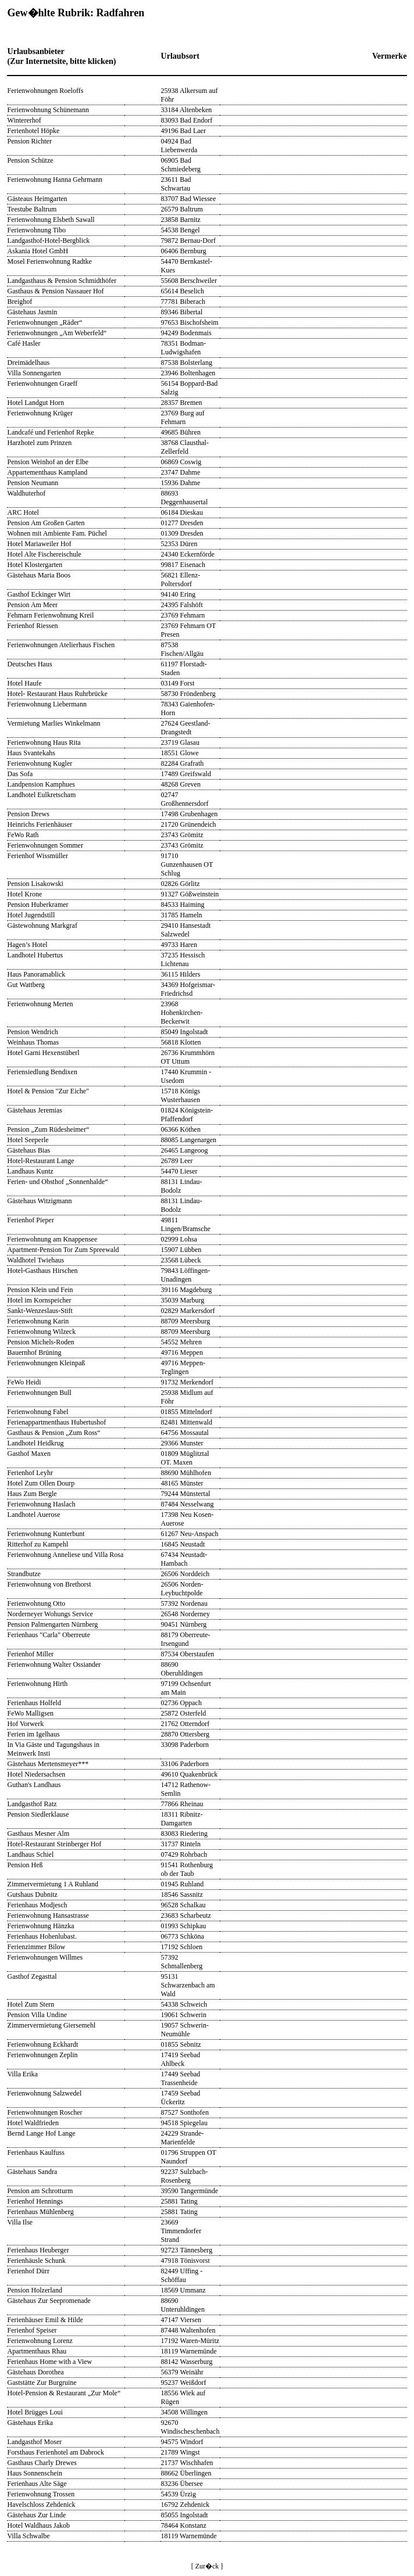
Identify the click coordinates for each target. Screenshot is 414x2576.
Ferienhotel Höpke (34, 131)
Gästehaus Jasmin (33, 312)
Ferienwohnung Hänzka (41, 1926)
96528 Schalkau (183, 1905)
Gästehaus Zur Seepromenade (49, 2301)
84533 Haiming (183, 904)
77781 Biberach (183, 301)
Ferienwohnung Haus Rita (44, 742)
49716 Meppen (182, 1352)
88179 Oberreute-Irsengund (185, 1639)
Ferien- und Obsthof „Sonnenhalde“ (58, 1182)
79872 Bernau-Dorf (188, 240)
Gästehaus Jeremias (35, 1110)
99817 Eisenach (183, 565)
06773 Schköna (182, 1936)
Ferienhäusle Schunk (37, 2260)
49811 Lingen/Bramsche (185, 1224)
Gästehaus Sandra (33, 2172)
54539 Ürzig (178, 2494)
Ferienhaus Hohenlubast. (42, 1936)
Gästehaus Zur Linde (37, 2515)
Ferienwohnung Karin (38, 1321)
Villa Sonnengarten (34, 373)
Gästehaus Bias (29, 1150)
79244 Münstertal (185, 1494)
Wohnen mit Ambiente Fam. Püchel (57, 533)
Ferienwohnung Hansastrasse (48, 1915)
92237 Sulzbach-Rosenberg (184, 2176)
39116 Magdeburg (186, 1290)
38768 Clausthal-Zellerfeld (185, 447)
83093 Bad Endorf (187, 120)
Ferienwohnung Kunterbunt (46, 1534)
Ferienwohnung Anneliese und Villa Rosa (66, 1555)
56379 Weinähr (182, 2372)
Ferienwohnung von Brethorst (49, 1584)
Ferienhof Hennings (35, 2201)
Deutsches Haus (30, 664)
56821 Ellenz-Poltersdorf (181, 579)
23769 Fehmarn (183, 615)
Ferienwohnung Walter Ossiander (54, 1664)
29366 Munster (182, 1443)
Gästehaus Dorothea (36, 2372)
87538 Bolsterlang (186, 362)
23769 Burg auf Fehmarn (183, 417)
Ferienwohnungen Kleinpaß (46, 1363)
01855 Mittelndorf (186, 1412)
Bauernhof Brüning (35, 1352)
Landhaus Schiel (31, 1854)
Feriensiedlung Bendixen (42, 1072)
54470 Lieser (179, 1171)
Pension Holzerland (35, 2290)
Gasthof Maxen (29, 1454)
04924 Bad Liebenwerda (179, 145)
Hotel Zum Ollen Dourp (41, 1483)
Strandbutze (24, 1574)
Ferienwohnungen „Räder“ (45, 322)
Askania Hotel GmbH (38, 251)
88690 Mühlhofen (186, 1473)
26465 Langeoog (184, 1150)
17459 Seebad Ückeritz (181, 2097)
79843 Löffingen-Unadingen (185, 1275)
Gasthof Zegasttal (32, 1976)
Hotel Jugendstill (31, 915)
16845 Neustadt (183, 1544)
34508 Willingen (184, 2412)
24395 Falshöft (182, 605)
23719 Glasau (180, 742)
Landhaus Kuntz (30, 1171)
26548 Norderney (185, 1614)
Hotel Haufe (25, 683)
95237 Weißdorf (183, 2382)
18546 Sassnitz (182, 1894)
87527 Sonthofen (185, 2112)
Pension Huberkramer (38, 904)
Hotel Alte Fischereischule (44, 554)
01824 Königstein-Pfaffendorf (187, 1114)
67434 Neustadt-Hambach (184, 1559)
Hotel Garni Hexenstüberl (44, 1053)
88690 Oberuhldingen (182, 1668)
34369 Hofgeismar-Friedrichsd (188, 989)
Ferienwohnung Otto (37, 1603)
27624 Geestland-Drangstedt (185, 727)
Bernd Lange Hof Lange (42, 2133)
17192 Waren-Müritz (190, 2341)
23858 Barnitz (181, 220)
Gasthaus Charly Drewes (42, 2463)
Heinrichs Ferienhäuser (40, 824)
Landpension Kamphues (41, 784)
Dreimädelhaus (29, 362)
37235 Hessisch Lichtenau (183, 959)
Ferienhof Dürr (28, 2271)
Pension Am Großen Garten (46, 523)
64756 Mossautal (185, 1433)
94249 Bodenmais (186, 333)
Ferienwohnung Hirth (38, 1684)
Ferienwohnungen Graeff (43, 383)
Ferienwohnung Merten (40, 1004)
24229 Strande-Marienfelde (182, 2137)
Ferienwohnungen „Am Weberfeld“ (57, 333)
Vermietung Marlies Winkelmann (54, 723)
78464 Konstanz (183, 2525)
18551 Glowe (180, 753)
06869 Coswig (181, 462)
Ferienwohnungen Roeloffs (46, 91)
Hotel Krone (25, 894)
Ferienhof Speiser (32, 2330)
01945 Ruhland (182, 1884)
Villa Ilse (20, 2222)
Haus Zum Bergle (32, 1494)
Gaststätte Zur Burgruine (42, 2382)
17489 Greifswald (186, 774)
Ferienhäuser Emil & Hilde (45, 2320)
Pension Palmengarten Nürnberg (53, 1624)
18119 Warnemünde (189, 2351)
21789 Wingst (180, 2452)
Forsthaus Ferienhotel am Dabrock (56, 2452)
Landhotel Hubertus (35, 955)
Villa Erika (23, 2074)
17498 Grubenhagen (189, 814)
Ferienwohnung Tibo (37, 230)
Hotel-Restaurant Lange (41, 1161)
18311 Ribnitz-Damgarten (182, 1818)
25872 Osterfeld (183, 1713)
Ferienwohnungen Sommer (45, 845)
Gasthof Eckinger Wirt (39, 594)
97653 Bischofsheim (190, 322)
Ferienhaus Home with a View (50, 2362)
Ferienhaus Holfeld (34, 1703)
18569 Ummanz (183, 2290)
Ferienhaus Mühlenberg (41, 2212)
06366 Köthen (181, 1129)
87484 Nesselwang (187, 1504)
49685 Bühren (181, 432)
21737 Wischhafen (187, 2463)
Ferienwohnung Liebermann (47, 704)
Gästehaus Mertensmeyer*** (48, 1764)
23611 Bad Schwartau (176, 183)
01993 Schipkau (183, 1926)
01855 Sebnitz (181, 2044)
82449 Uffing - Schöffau (182, 2275)
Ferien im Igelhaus (34, 1734)
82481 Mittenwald (186, 1422)
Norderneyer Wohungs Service (50, 1614)
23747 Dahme (181, 472)
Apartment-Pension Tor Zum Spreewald (63, 1250)
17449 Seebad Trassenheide (181, 2078)
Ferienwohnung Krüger (40, 413)
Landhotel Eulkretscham (42, 795)
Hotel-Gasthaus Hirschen (43, 1271)
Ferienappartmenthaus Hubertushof (57, 1422)
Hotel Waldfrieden (33, 2123)
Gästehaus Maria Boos (39, 575)
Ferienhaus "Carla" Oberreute (49, 1635)
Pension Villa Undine (37, 2015)
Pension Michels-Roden (41, 1342)
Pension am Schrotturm (40, 2191)
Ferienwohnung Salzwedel (45, 2093)
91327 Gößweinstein (190, 894)
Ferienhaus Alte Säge (37, 2484)
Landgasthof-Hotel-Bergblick (49, 240)
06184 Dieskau (182, 512)
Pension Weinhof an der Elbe (48, 462)
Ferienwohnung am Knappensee (53, 1239)
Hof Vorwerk (26, 1724)
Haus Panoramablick (37, 974)
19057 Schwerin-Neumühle (185, 2029)
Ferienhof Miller (31, 1654)
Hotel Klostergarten (35, 565)
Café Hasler (24, 343)
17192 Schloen (182, 1947)
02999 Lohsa (179, 1239)
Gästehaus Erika (30, 2423)
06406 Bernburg (183, 251)
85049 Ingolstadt (184, 1032)
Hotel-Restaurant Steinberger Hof (55, 1844)
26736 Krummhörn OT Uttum (188, 1057)
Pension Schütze (30, 160)
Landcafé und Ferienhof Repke (51, 432)
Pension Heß (25, 1865)
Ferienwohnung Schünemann (48, 110)
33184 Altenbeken (186, 110)
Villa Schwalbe (29, 2536)
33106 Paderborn (185, 1764)
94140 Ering (178, 594)
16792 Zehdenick (185, 2504)
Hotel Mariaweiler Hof (40, 544)
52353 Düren (179, 544)
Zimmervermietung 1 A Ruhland (53, 1884)
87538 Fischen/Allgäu (182, 649)
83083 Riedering (184, 1833)
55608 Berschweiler (189, 281)
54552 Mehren (181, 1342)
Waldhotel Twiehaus (36, 1260)
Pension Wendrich (33, 1032)
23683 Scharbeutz (186, 1915)
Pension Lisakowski (35, 884)
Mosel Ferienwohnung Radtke (50, 261)
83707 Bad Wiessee (188, 199)
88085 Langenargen (188, 1140)
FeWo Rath (23, 835)
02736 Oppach (181, 1703)
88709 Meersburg (185, 1321)
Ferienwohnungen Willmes (45, 1957)
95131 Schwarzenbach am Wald (188, 1985)
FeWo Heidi (24, 1382)
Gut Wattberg (26, 985)
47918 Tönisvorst (185, 2260)
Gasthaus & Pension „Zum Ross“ (54, 1433)
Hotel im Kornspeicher (40, 1300)
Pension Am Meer (33, 605)
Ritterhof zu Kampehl (38, 1544)
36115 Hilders (181, 974)
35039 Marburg (183, 1300)
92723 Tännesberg (187, 2250)
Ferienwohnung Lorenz (40, 2341)
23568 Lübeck (181, 1260)
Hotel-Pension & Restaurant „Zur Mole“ (64, 2393)
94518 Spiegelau (184, 2123)
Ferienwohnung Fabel (38, 1412)
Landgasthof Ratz (32, 1804)
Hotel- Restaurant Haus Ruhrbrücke (58, 694)
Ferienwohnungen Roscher (45, 2112)
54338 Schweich (184, 2004)
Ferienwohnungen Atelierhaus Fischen (61, 645)
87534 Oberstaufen (188, 1654)
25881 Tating (179, 2201)
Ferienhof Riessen (33, 626)
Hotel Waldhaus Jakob (39, 2525)
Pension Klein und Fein (40, 1290)
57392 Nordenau (184, 1603)
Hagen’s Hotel (28, 945)
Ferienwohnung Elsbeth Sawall (51, 220)
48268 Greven (181, 784)
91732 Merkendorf (187, 1382)
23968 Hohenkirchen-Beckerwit (182, 1012)
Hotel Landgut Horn (36, 403)
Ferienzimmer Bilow (37, 1947)
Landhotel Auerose (34, 1515)
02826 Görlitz (180, 884)
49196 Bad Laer (183, 131)
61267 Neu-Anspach (190, 1534)
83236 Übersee (182, 2484)
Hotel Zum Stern (31, 2004)
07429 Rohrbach (184, 1854)
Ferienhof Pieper (31, 1220)
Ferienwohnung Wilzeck (42, 1332)
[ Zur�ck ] (207, 2566)
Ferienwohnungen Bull (40, 1393)
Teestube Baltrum (32, 209)
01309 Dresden (182, 533)
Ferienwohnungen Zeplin (43, 2055)
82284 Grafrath (182, 763)
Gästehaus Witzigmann (40, 1201)
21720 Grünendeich (188, 824)
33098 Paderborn (185, 1745)
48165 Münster (182, 1483)
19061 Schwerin (183, 2015)
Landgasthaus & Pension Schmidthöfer (62, 281)
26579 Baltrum (182, 209)
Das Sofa (20, 774)
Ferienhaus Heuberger (38, 2250)
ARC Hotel (23, 512)
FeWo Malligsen (30, 1713)
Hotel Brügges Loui (35, 2412)
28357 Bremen (181, 403)
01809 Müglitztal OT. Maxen (185, 1458)
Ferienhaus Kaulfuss (36, 2152)
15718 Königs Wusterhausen (181, 1095)
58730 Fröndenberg (188, 694)
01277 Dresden (182, 523)
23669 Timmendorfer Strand (181, 2231)
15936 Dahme (181, 483)
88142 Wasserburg (187, 2362)
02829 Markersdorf (188, 1311)
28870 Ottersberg (185, 1734)
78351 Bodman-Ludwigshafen (183, 347)
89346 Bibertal (182, 312)
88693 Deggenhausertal (184, 497)
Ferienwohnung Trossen (41, 2494)
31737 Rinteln (181, 1844)
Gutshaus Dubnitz (33, 1894)
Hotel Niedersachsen (37, 1774)
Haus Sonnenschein (35, 2473)
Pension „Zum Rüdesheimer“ (49, 1129)
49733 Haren (179, 945)
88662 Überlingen (186, 2473)
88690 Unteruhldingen (183, 2305)
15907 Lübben (181, 1250)
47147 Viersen (181, 2320)
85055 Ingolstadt (184, 2515)
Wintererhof (24, 120)
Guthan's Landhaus (34, 1785)
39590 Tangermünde (190, 2191)
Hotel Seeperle (28, 1140)
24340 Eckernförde (188, 554)
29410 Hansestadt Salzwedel (186, 929)
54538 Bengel (180, 230)
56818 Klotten (181, 1042)
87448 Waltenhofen (188, 2330)
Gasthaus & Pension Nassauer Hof (56, 291)
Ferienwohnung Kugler (40, 763)
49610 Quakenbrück (189, 1774)
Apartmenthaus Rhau (37, 2351)
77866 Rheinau (182, 1804)
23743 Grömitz (182, 835)
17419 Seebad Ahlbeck (181, 2059)
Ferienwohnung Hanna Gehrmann (55, 179)
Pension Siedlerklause (38, 1814)
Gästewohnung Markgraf (42, 925)
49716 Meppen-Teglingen (183, 1367)
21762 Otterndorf (185, 1724)
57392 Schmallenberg (182, 1961)
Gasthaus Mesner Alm (39, 1833)
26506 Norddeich (185, 1574)
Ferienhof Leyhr (30, 1473)
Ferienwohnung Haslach (42, 1504)
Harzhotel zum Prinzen (40, 443)
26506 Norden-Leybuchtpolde (182, 1588)
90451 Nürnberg (184, 1624)
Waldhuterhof (27, 493)
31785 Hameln (181, 915)
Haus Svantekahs (31, 753)
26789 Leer (177, 1161)
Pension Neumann (33, 483)
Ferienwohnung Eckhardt (43, 2044)
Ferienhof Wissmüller (38, 856)
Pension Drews (28, 814)
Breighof (20, 301)
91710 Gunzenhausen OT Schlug (187, 864)
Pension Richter (30, 141)
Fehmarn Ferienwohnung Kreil (51, 615)
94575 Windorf (182, 2442)
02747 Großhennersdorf (185, 799)
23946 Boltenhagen (188, 373)
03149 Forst (178, 683)
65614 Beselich (182, 291)
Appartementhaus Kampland (48, 472)
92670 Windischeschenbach (190, 2427)
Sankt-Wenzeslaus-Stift (40, 1311)
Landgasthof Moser (35, 2442)
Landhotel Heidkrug (36, 1443)
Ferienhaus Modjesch (37, 1905)
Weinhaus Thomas (33, 1042)
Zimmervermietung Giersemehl (52, 2025)
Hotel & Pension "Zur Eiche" (48, 1091)
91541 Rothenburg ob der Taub (187, 1869)
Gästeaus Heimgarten (37, 199)
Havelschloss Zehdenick (42, 2504)
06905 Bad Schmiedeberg (181, 164)
